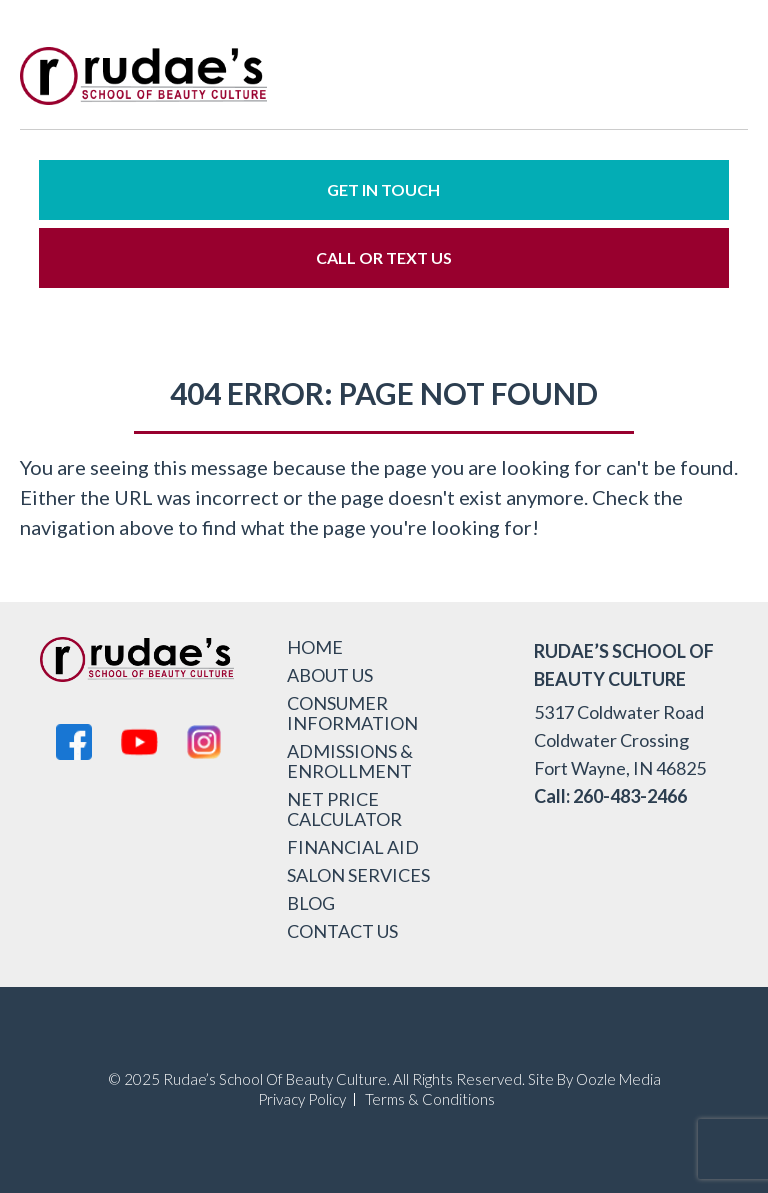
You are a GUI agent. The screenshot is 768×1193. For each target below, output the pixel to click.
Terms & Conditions (430, 1100)
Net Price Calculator (344, 809)
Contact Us (342, 931)
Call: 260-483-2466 (610, 796)
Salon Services (358, 875)
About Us (330, 675)
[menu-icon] (718, 79)
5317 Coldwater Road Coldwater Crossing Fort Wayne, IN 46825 (620, 740)
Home (315, 647)
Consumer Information (352, 713)
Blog (311, 903)
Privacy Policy (302, 1100)
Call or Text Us (384, 257)
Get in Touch (383, 189)
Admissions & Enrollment (350, 761)
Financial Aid (353, 847)
